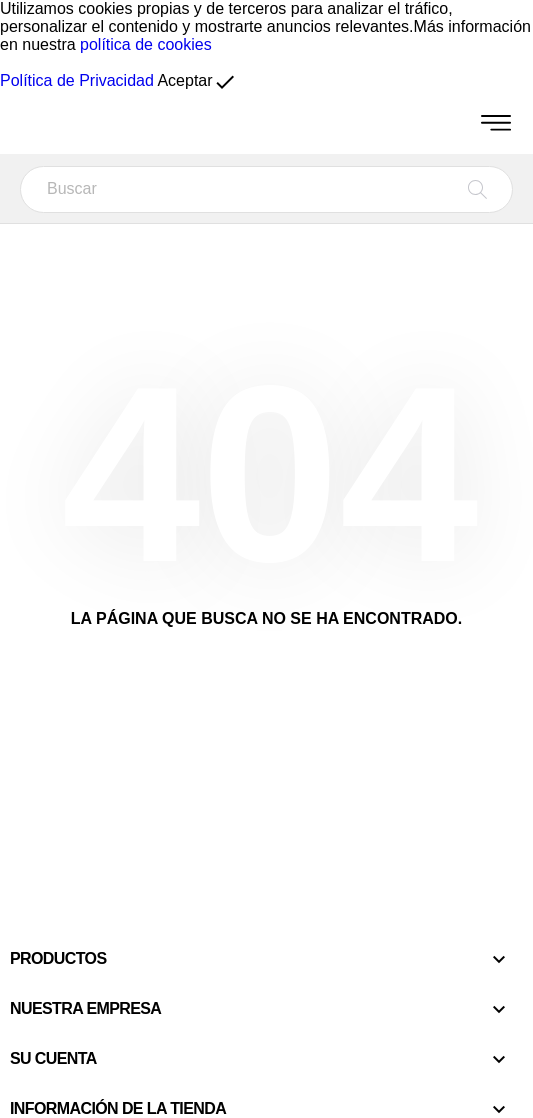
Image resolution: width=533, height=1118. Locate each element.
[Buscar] (266, 189)
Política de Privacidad (77, 80)
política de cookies (146, 44)
